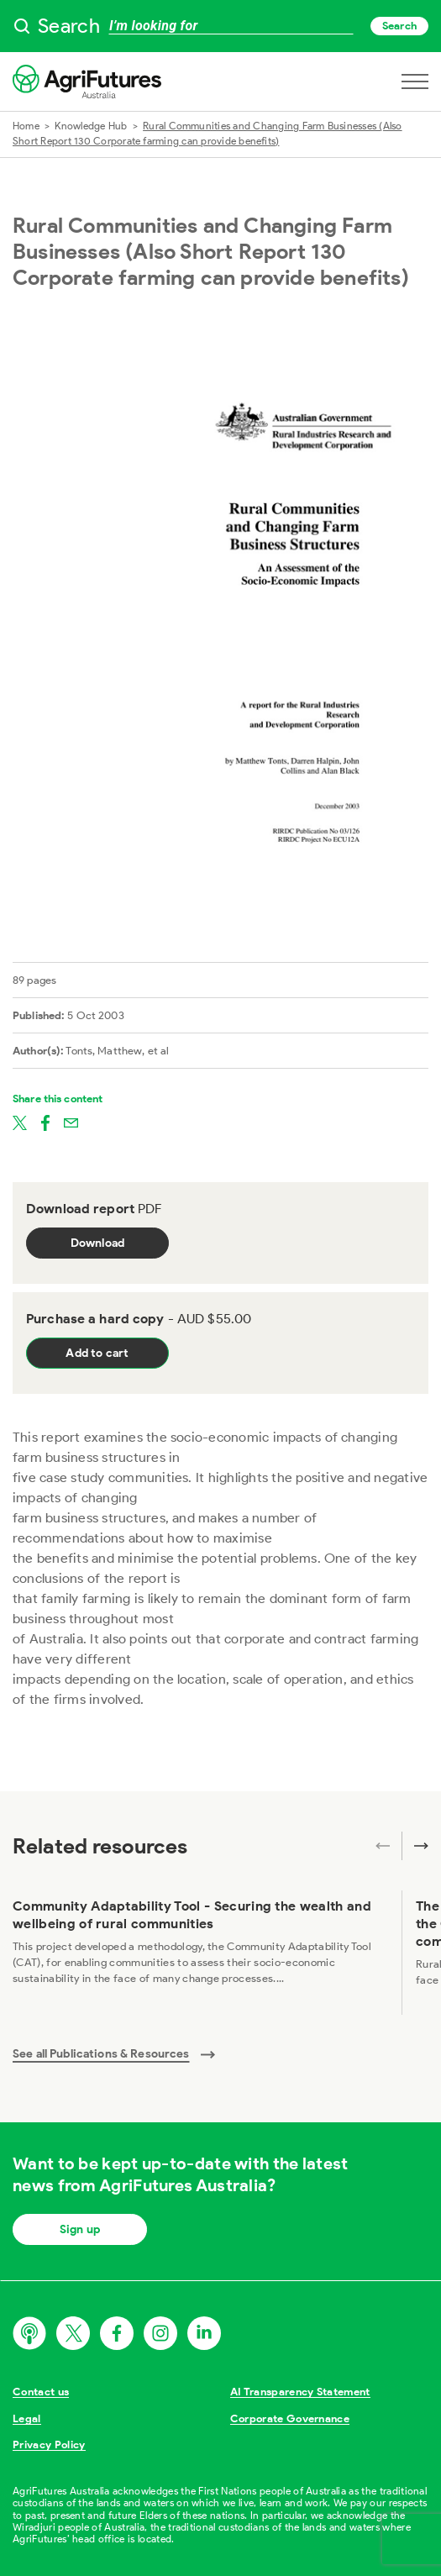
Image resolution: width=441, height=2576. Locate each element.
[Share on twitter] (20, 1122)
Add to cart (97, 1353)
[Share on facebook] (45, 1122)
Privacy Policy (49, 2444)
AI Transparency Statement (300, 2391)
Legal (27, 2418)
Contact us (41, 2391)
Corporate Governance (290, 2418)
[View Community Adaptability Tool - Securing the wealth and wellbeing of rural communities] (200, 1952)
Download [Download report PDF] (98, 1243)
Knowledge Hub (91, 125)
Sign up (80, 2229)
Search (399, 25)
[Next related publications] (415, 1846)
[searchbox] (220, 26)
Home (26, 125)
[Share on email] (71, 1122)
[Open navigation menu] (415, 81)
